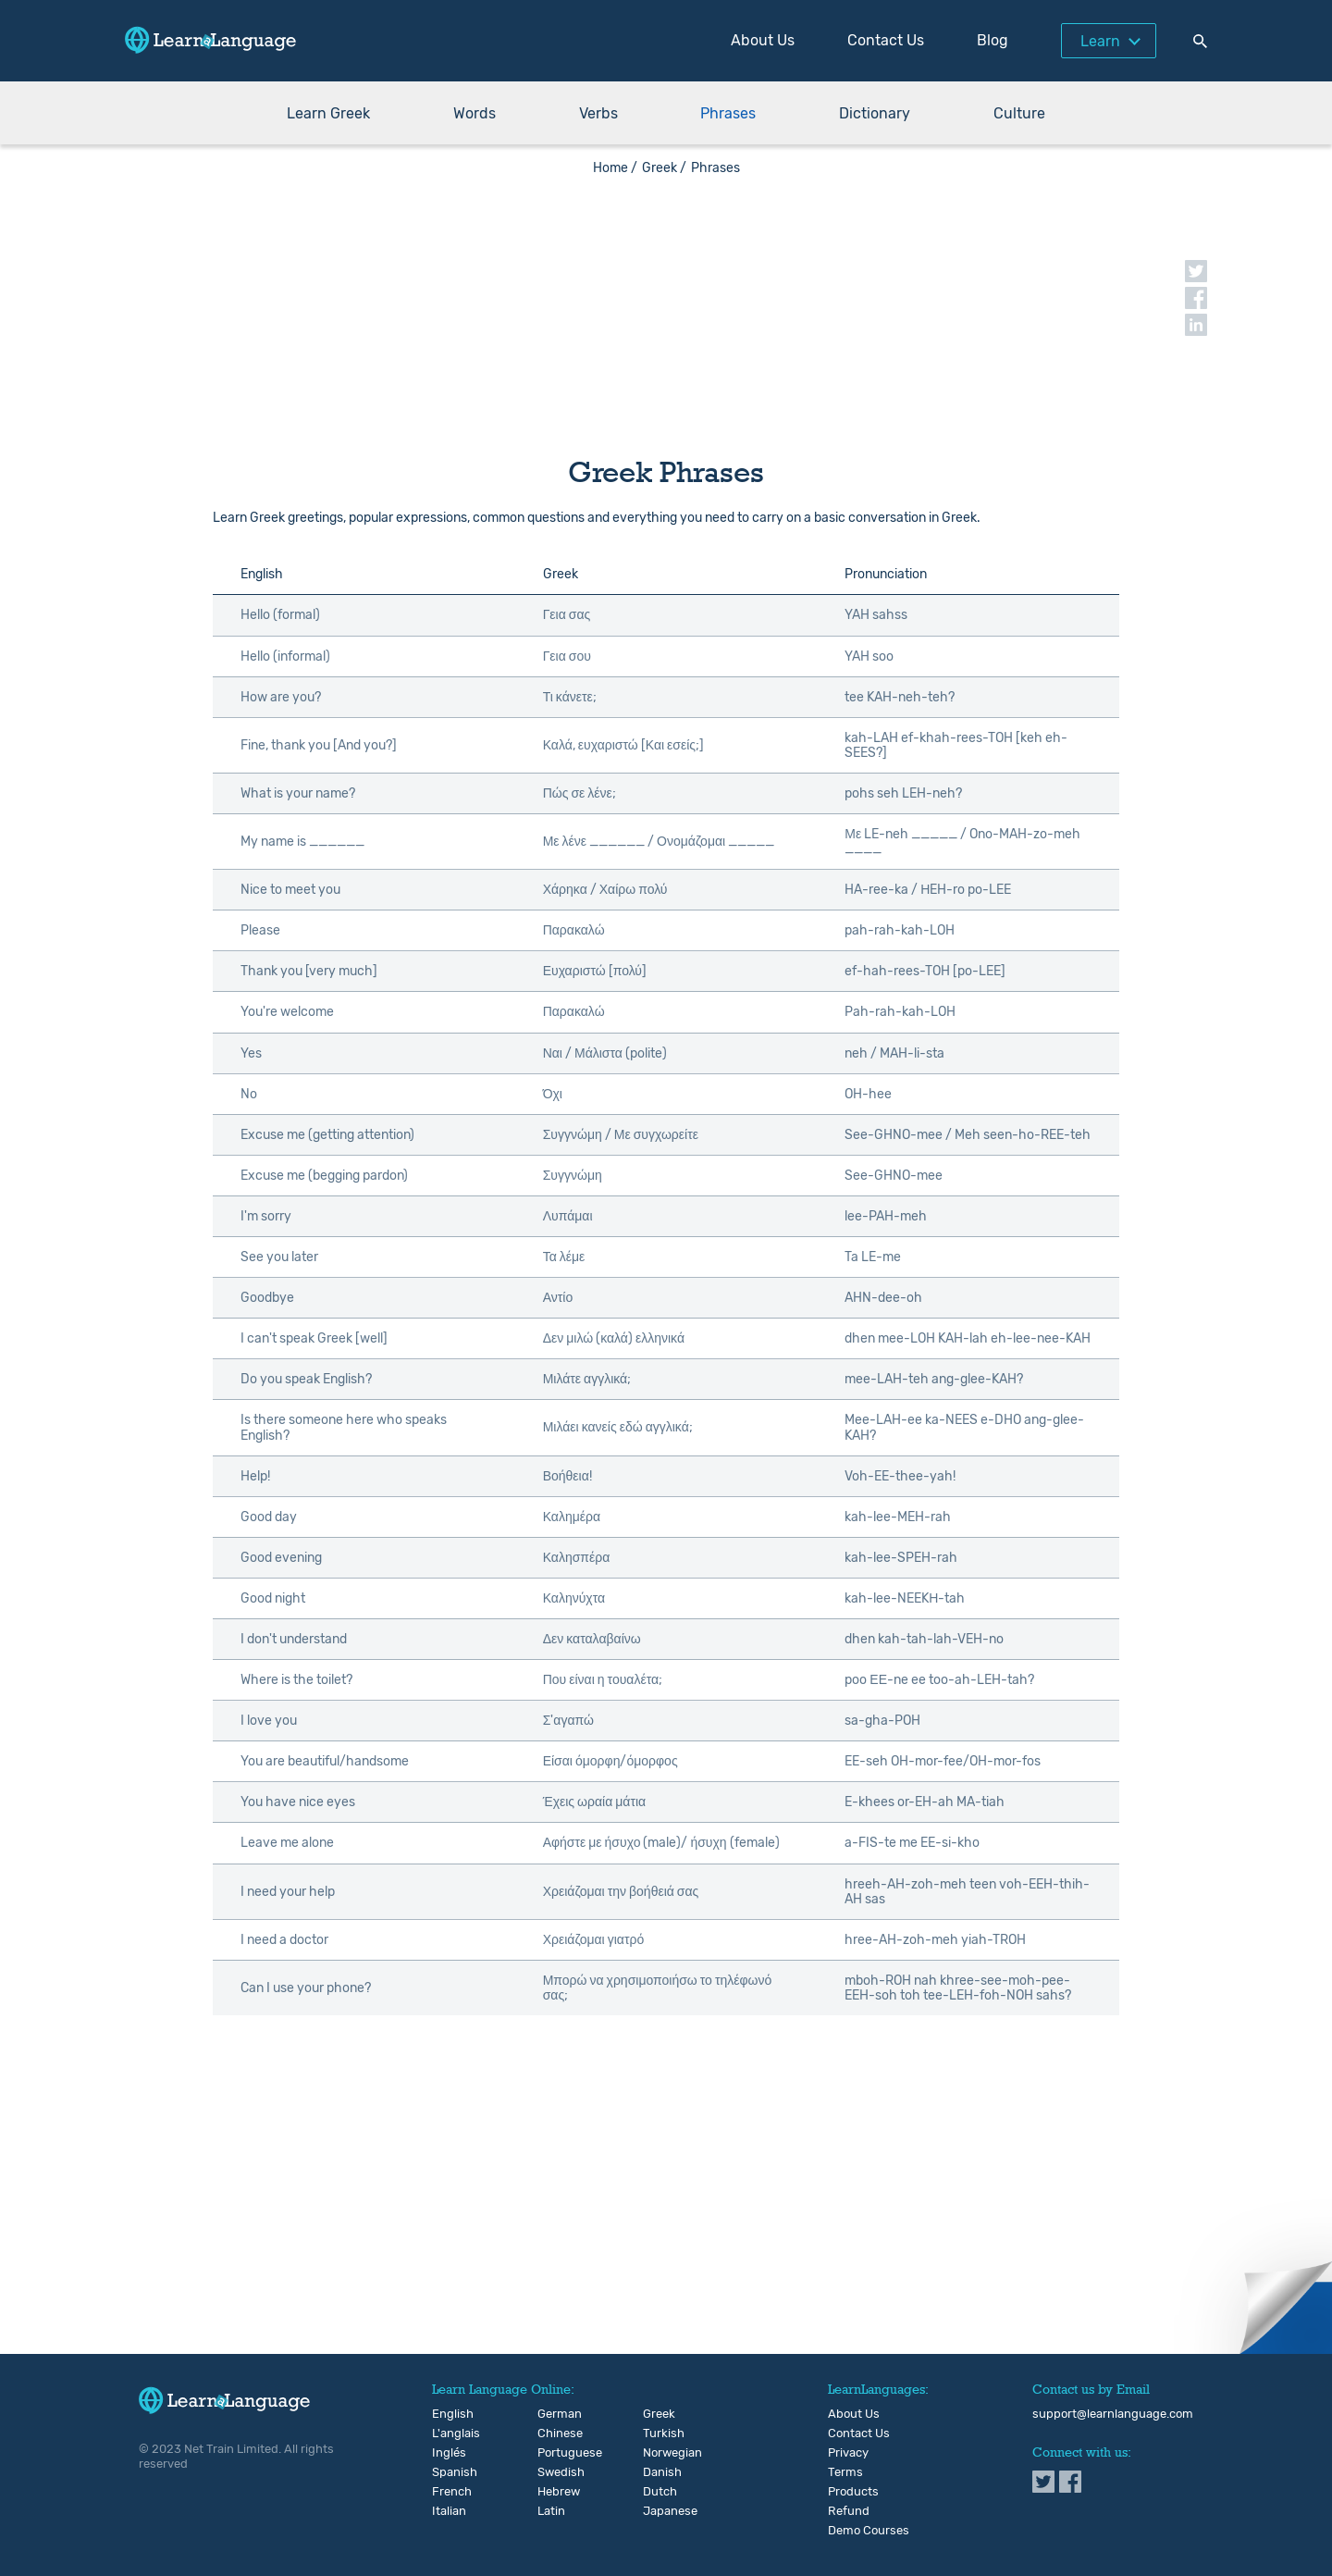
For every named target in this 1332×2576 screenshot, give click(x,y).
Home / (615, 168)
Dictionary (874, 113)
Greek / (664, 168)
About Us (763, 40)
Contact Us (885, 40)
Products (853, 2491)
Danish (658, 2472)
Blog (992, 40)
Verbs (598, 113)
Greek (658, 2414)
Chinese (552, 2433)
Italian (447, 2511)
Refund (849, 2511)
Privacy (848, 2452)
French (447, 2491)
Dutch (658, 2491)
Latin (551, 2511)
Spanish (447, 2472)
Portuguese (552, 2452)
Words (474, 113)
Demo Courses (868, 2530)
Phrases (728, 113)
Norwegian (658, 2452)
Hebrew (552, 2491)
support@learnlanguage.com (1112, 2414)
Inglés (447, 2452)
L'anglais (447, 2433)
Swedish (552, 2472)
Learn (1100, 41)
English (447, 2414)
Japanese (658, 2511)
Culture (1019, 113)
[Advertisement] (666, 305)
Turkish (658, 2433)
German (552, 2414)
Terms (845, 2472)
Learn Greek (328, 113)
